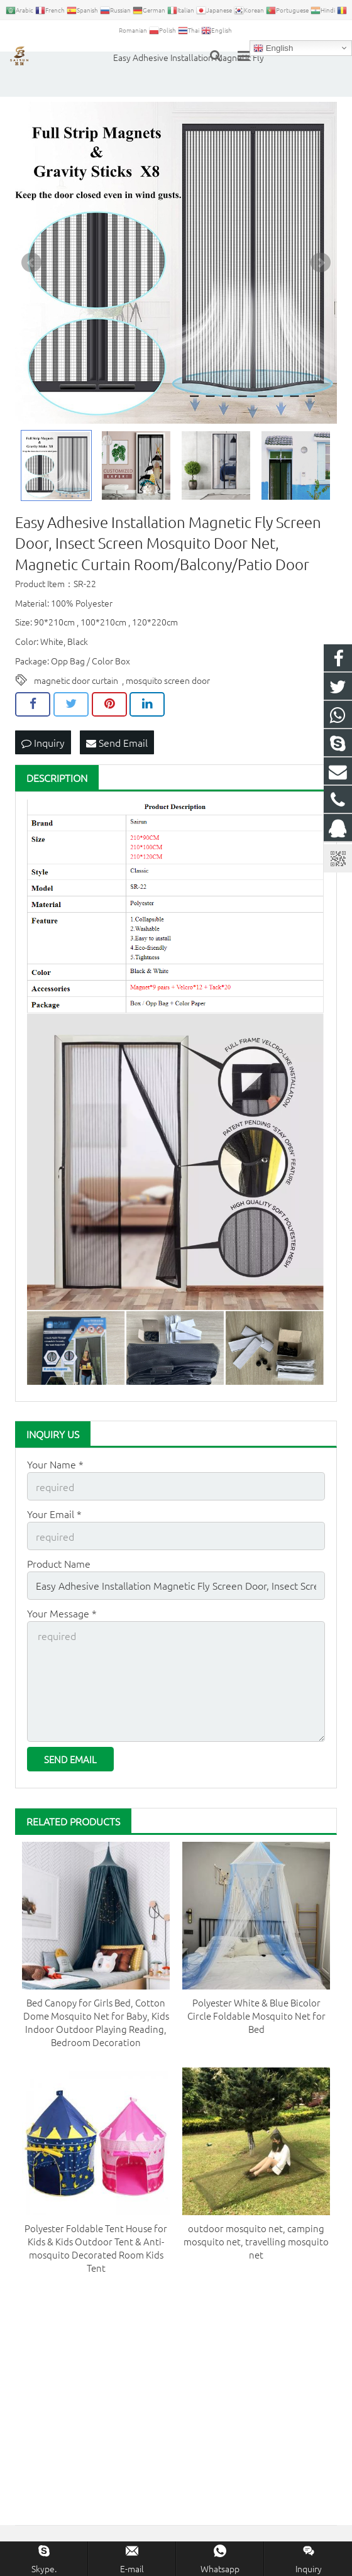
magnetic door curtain (76, 680)
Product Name (59, 1563)
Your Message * (62, 1613)
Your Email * (54, 1514)
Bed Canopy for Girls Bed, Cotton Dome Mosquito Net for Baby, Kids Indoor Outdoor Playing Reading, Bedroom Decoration (96, 2022)
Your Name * (55, 1464)
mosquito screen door (168, 680)
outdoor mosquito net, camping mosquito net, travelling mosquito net (256, 2241)
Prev (31, 263)
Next (321, 263)
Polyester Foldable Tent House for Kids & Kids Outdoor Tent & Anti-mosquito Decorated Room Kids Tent (96, 2247)
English (273, 48)
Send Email (117, 742)
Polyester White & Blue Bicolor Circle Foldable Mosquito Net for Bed (256, 2015)
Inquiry (43, 742)
